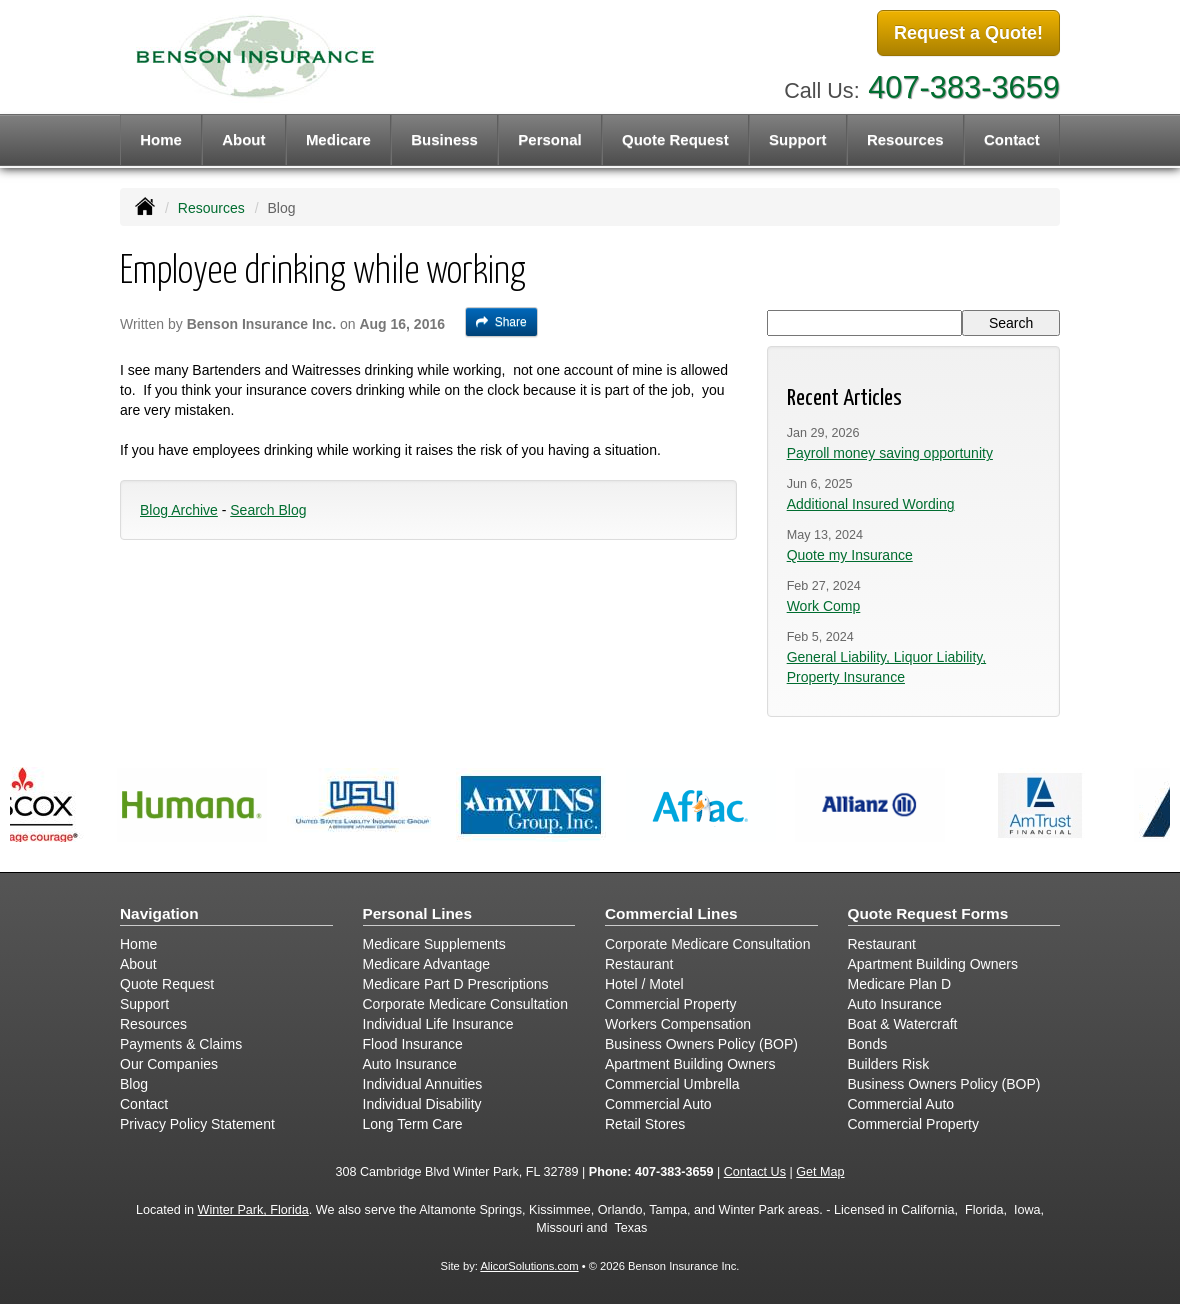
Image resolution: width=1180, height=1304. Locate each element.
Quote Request (167, 984)
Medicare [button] (338, 139)
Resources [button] (905, 139)
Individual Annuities (423, 1084)
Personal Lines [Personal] (418, 913)
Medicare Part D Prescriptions (456, 984)
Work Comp (824, 606)
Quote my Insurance (850, 555)
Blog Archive (179, 510)
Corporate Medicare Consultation (465, 1004)
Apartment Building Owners (690, 1064)
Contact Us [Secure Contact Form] (755, 1172)
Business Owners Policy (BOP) (701, 1044)
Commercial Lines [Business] (671, 913)
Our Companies (169, 1064)
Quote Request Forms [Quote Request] (928, 913)
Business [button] (444, 139)
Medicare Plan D (900, 984)
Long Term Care (413, 1124)
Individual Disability (422, 1104)
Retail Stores (645, 1124)
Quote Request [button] (675, 139)
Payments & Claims (181, 1044)
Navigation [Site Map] (159, 913)
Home (161, 139)
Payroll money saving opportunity (890, 453)
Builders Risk (889, 1064)
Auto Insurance (410, 1064)
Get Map (820, 1172)
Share (501, 322)
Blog (134, 1084)
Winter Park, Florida (253, 1210)
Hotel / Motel (644, 984)
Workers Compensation (678, 1024)
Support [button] (798, 139)
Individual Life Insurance (438, 1024)
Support (144, 1004)
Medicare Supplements (434, 944)
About (243, 139)
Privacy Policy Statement (197, 1124)
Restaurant (639, 964)
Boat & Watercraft (903, 1024)
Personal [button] (549, 139)
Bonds (868, 1044)
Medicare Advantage (427, 964)
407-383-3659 (964, 87)
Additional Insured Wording (871, 504)
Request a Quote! (968, 33)
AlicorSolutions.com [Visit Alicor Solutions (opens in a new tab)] (529, 1266)
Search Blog (268, 510)
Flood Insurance (413, 1044)
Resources (211, 208)
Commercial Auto (658, 1104)
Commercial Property (670, 1004)
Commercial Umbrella (672, 1084)
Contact (1012, 139)
